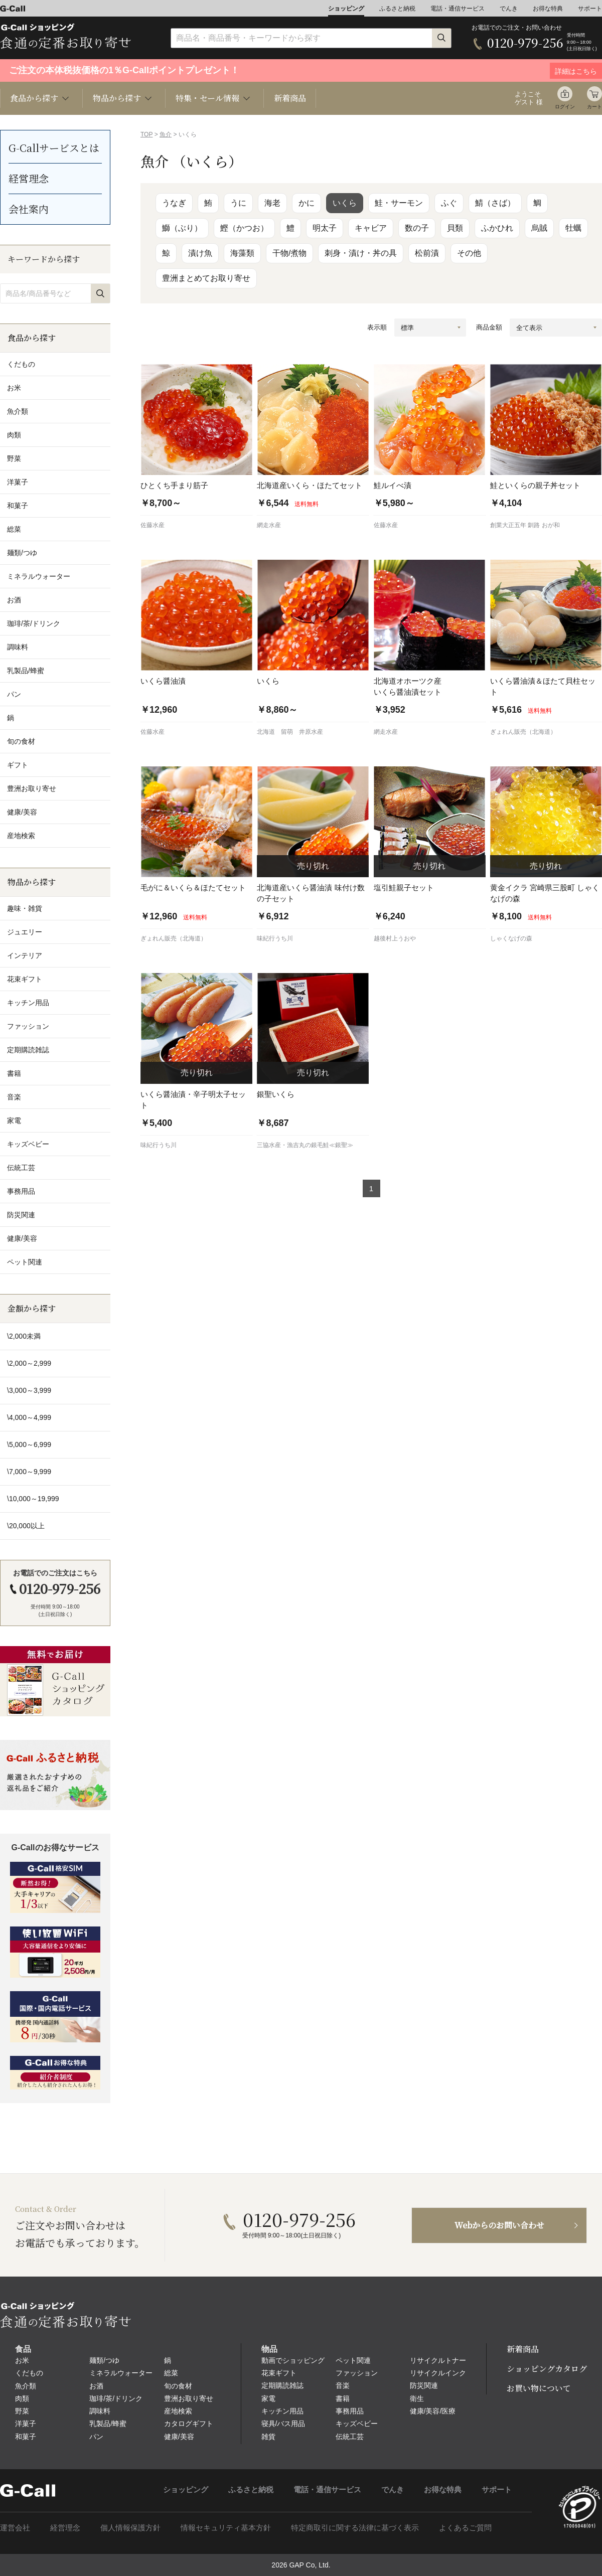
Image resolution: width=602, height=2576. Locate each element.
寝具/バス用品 (283, 2424)
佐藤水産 (152, 525)
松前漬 (427, 253)
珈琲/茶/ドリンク (115, 2398)
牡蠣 (573, 228)
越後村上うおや (395, 938)
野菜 (22, 2411)
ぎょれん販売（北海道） (523, 731)
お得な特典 (548, 8)
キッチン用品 (282, 2411)
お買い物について (539, 2388)
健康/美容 (179, 2437)
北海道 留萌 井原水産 (290, 731)
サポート (590, 8)
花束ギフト (278, 2373)
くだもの (29, 2373)
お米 (22, 2360)
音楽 (343, 2385)
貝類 (455, 228)
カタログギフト (188, 2424)
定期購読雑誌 (282, 2385)
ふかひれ (497, 228)
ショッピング (346, 8)
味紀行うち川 (275, 938)
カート (594, 106)
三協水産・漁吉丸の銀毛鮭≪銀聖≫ (305, 1145)
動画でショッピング (293, 2360)
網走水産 (269, 525)
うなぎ (174, 203)
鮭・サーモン (399, 203)
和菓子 (25, 2437)
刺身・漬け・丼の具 (361, 253)
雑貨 (268, 2437)
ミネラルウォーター (121, 2373)
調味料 (99, 2411)
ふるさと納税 (397, 8)
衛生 (417, 2398)
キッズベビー (357, 2424)
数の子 (417, 228)
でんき (509, 8)
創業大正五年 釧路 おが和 (525, 525)
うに (238, 203)
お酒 (96, 2386)
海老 (272, 203)
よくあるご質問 (465, 2527)
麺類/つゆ (104, 2360)
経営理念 (29, 178)
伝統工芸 (350, 2437)
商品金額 (489, 327)
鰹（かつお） (244, 228)
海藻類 (242, 253)
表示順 (377, 327)
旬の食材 (178, 2386)
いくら (345, 203)
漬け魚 (200, 253)
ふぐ (449, 203)
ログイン (565, 106)
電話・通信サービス (457, 8)
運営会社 (15, 2527)
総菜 (171, 2373)
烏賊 (539, 228)
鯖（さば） (495, 203)
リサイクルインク (438, 2373)
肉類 (22, 2398)
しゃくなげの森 (511, 938)
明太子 (325, 228)
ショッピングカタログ (547, 2368)
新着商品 (290, 98)
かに (306, 203)
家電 (268, 2398)
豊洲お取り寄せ (188, 2398)
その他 (469, 253)
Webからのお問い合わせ (499, 2225)
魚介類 (25, 2386)
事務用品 (350, 2411)
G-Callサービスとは (54, 147)
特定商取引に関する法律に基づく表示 (355, 2527)
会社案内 (29, 209)
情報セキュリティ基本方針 (226, 2527)
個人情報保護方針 (130, 2527)
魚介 (166, 134)
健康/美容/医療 (433, 2411)
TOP (146, 134)
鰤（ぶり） (182, 228)
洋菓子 (25, 2424)
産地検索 (178, 2411)
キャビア (371, 228)
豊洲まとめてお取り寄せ (206, 278)
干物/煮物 (289, 253)
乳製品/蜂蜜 (107, 2424)
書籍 (343, 2398)
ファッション (357, 2373)
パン (96, 2437)
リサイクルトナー (438, 2360)
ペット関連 (353, 2360)
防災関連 (424, 2385)
